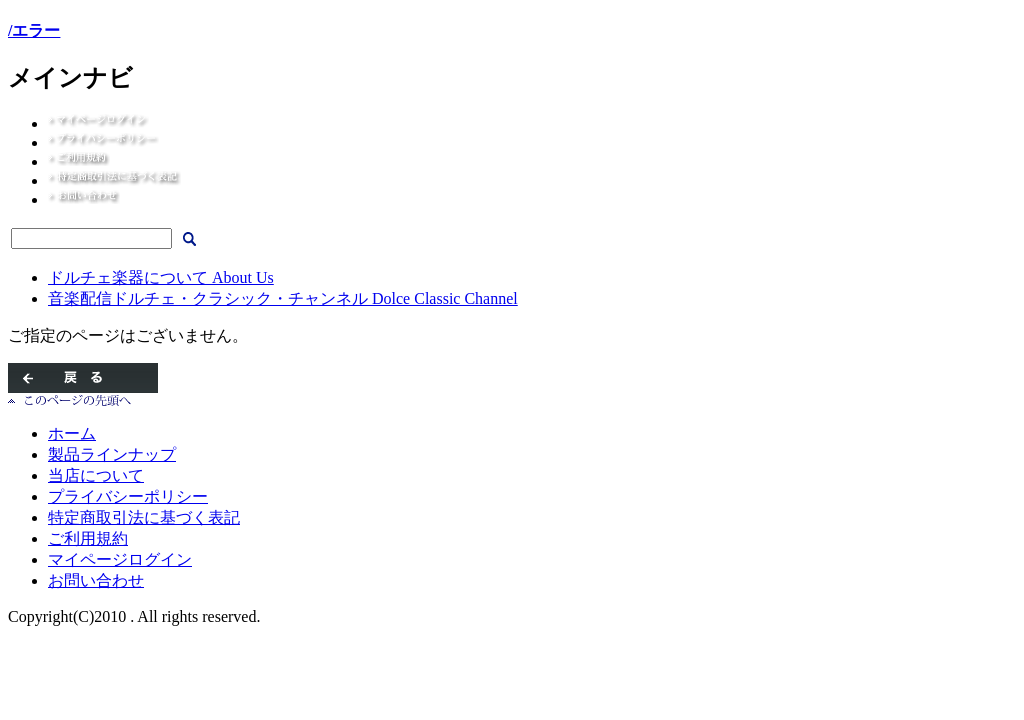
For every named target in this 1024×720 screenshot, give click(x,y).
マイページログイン (120, 559)
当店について (96, 475)
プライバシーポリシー (128, 496)
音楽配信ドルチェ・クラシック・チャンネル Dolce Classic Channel (283, 298)
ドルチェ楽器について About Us (161, 277)
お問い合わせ (96, 580)
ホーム (72, 433)
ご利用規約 (88, 538)
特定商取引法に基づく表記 (144, 517)
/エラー (34, 30)
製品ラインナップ (112, 454)
